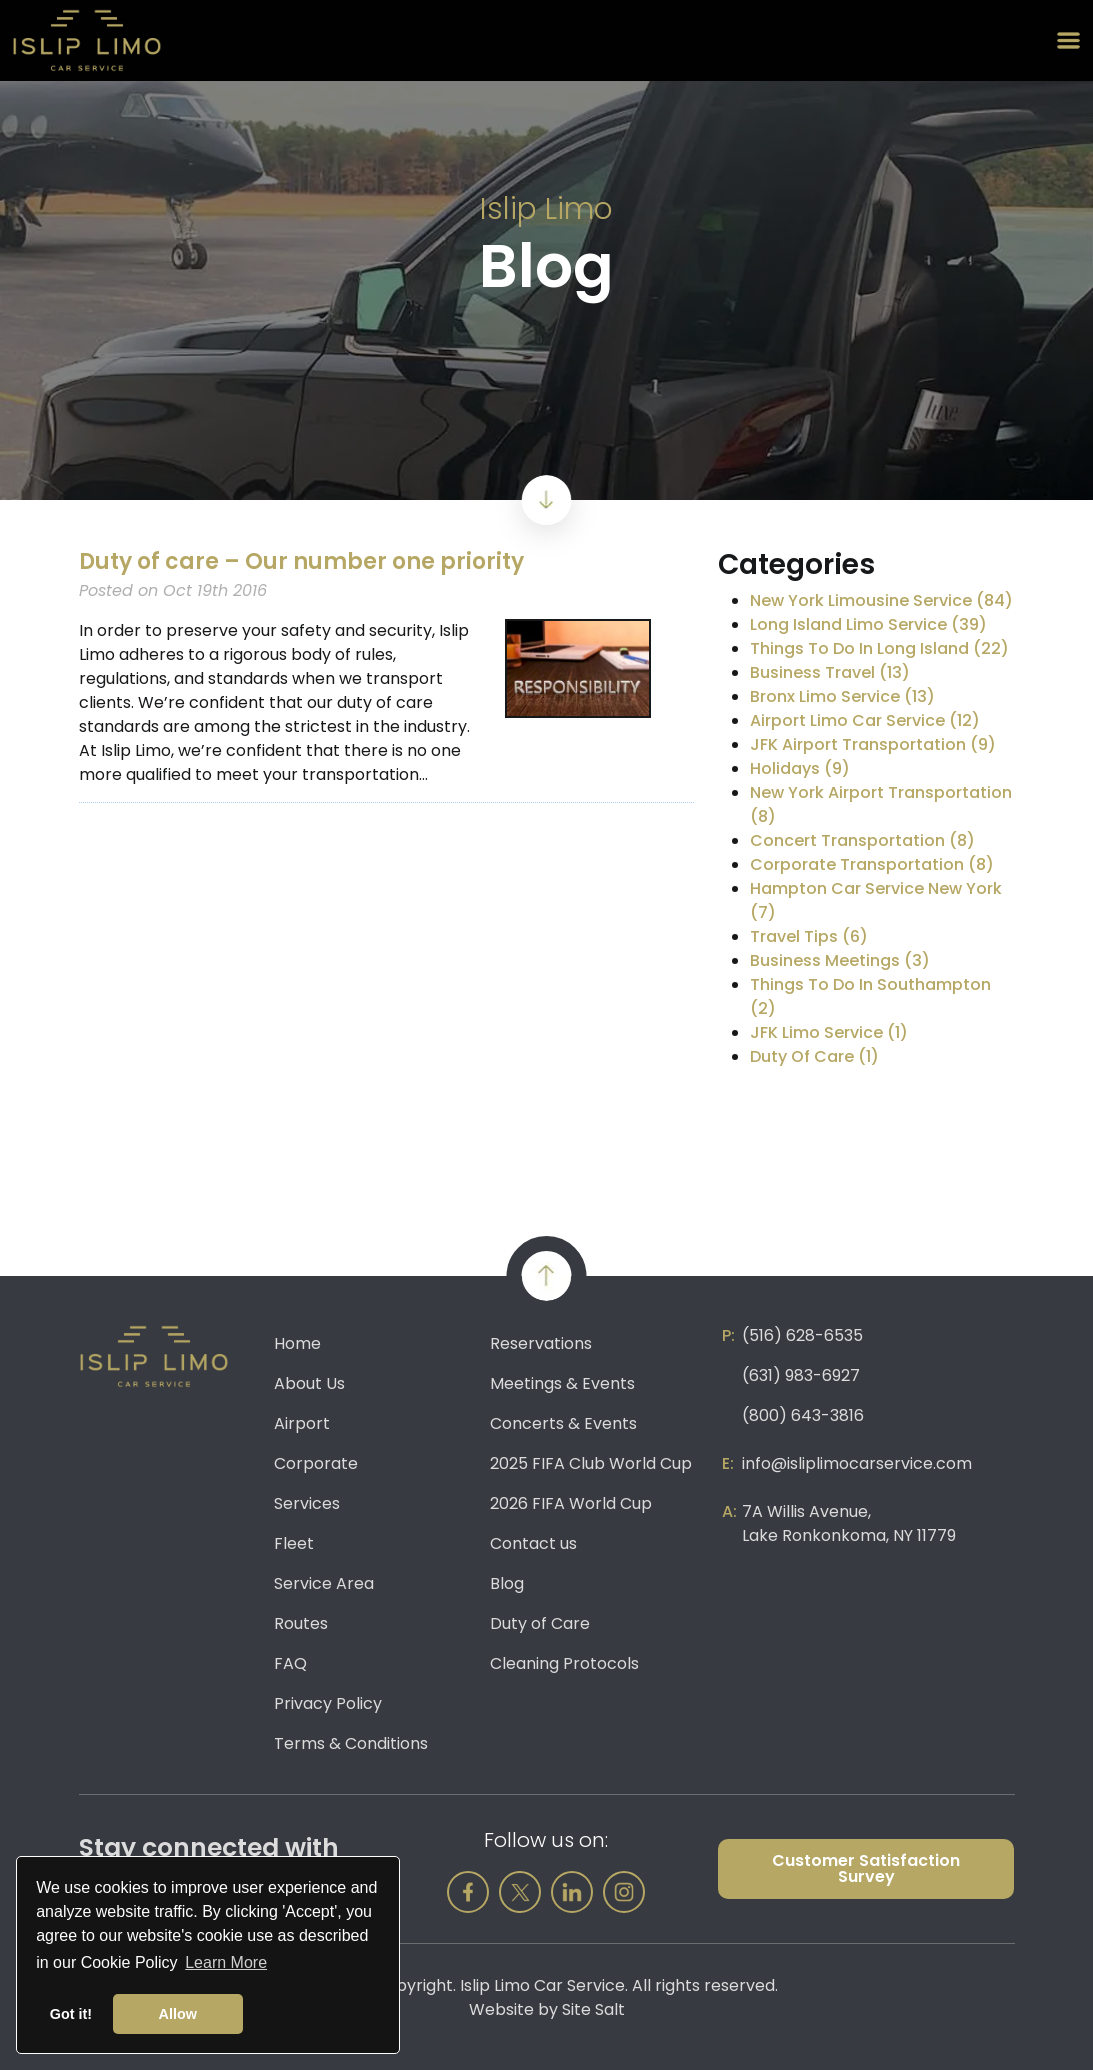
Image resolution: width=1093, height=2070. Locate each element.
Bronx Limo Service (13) (842, 696)
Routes (301, 1623)
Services (307, 1503)
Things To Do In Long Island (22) (879, 648)
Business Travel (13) (830, 672)
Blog (507, 1583)
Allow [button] (178, 2014)
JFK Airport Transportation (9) (873, 744)
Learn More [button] (226, 1962)
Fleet (294, 1543)
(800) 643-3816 (803, 1415)
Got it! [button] (71, 2014)
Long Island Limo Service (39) (868, 624)
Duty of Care (540, 1623)
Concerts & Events (563, 1423)
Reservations (541, 1343)
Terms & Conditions (351, 1743)
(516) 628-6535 (802, 1335)
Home (297, 1343)
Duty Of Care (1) (814, 1056)
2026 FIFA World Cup (571, 1503)
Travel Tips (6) (809, 936)
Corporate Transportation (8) (872, 864)
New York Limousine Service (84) (881, 600)
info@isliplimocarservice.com (857, 1463)
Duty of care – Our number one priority (301, 561)
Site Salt (593, 2009)
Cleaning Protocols (564, 1663)
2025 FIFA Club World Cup (591, 1463)
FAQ (290, 1663)
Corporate (316, 1463)
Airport (302, 1423)
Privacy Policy (328, 1703)
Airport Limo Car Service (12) (865, 720)
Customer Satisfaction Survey (866, 1868)
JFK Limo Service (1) (829, 1032)
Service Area (324, 1583)
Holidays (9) (800, 768)
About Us (309, 1383)
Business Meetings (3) (840, 960)
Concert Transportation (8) (862, 840)
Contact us (533, 1543)
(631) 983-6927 (801, 1375)
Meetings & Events (562, 1383)
